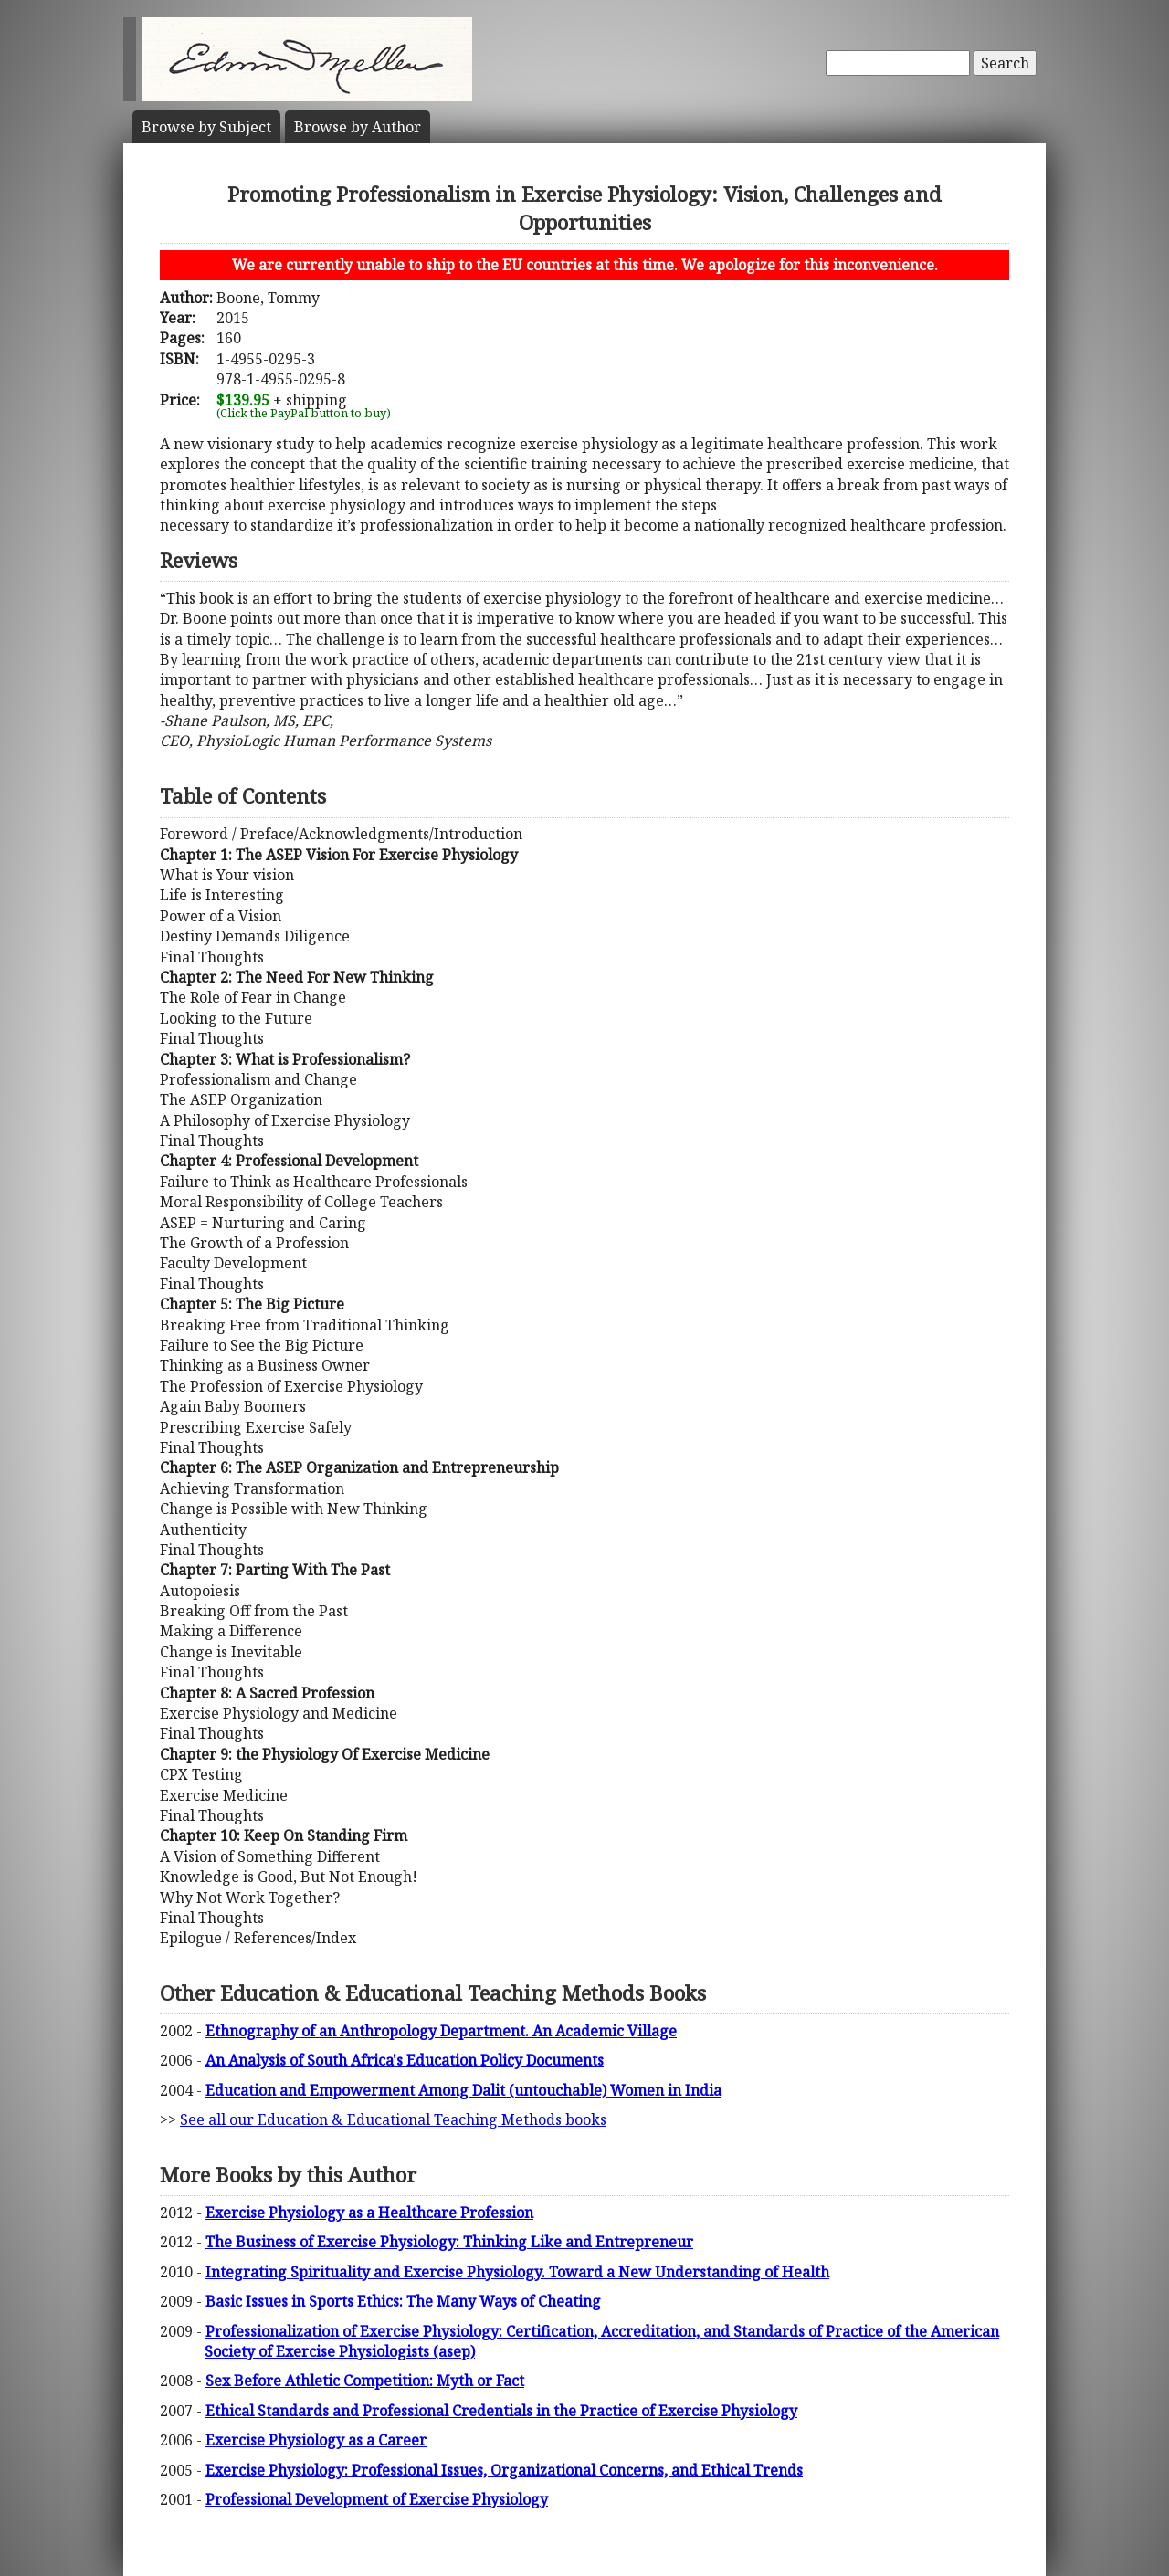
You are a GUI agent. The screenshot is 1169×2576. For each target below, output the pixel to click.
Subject (206, 127)
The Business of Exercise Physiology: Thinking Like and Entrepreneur (449, 2242)
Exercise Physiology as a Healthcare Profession (369, 2213)
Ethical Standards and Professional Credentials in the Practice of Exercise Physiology (501, 2411)
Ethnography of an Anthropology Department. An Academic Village (441, 2031)
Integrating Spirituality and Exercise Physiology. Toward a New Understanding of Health (517, 2272)
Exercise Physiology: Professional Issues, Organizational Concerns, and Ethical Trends (504, 2470)
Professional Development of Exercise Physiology (376, 2499)
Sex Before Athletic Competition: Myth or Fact (364, 2381)
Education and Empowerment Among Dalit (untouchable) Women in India (463, 2090)
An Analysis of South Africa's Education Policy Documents (404, 2060)
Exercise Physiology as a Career (316, 2440)
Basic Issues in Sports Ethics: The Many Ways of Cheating (403, 2301)
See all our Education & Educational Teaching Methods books (393, 2119)
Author (357, 127)
